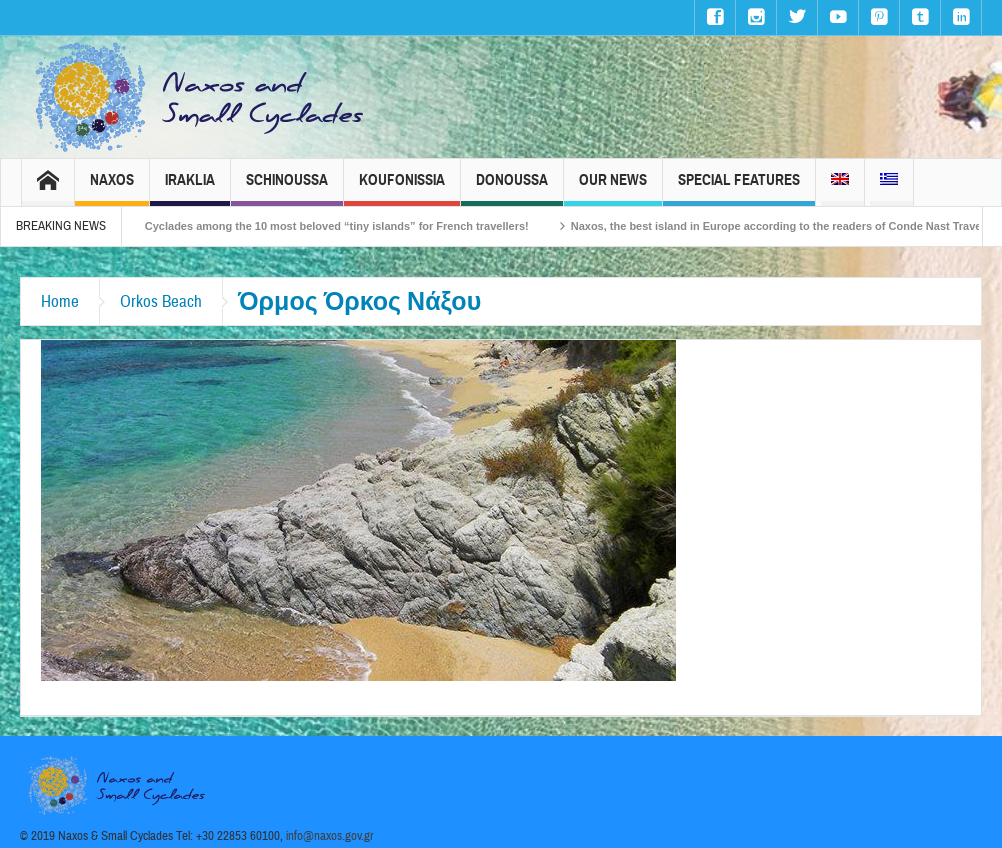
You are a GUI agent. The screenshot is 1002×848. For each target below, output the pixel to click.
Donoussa (512, 188)
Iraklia (190, 188)
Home (60, 301)
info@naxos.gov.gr (330, 836)
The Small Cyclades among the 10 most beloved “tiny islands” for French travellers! (325, 226)
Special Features (739, 188)
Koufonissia (402, 188)
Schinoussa (287, 188)
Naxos (112, 188)
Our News (613, 188)
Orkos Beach (161, 301)
